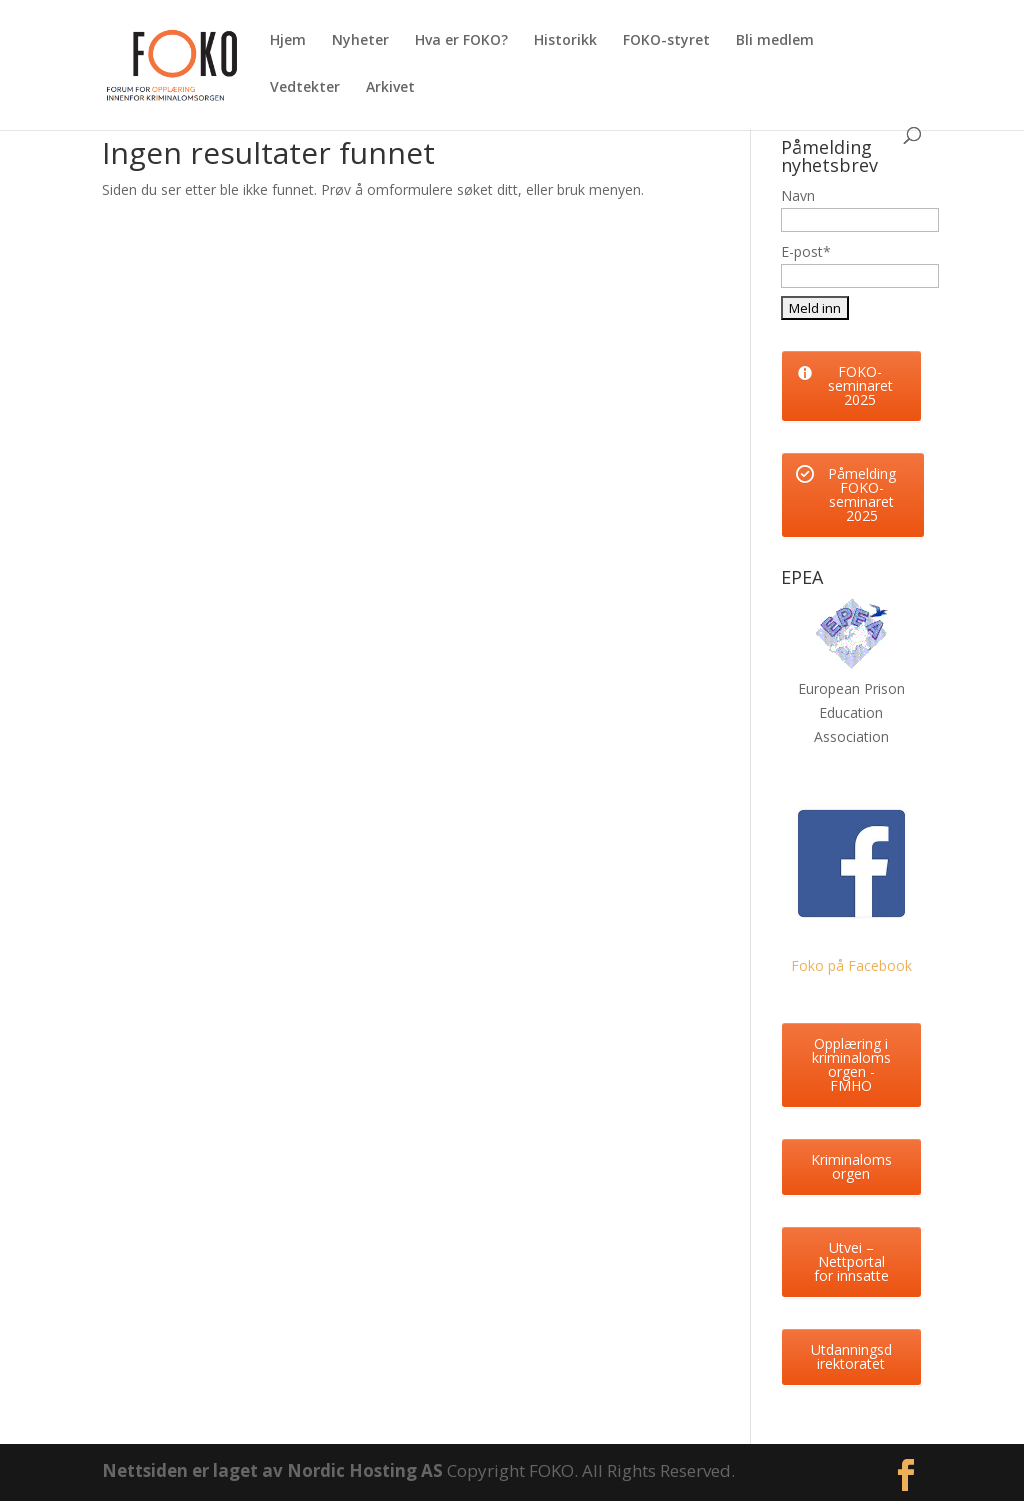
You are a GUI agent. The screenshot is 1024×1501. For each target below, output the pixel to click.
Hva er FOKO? (461, 41)
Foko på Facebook (851, 965)
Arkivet (390, 88)
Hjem (288, 41)
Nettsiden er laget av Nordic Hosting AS (274, 1470)
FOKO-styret (666, 41)
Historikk (565, 41)
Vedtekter (305, 88)
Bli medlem (775, 41)
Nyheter (360, 41)
